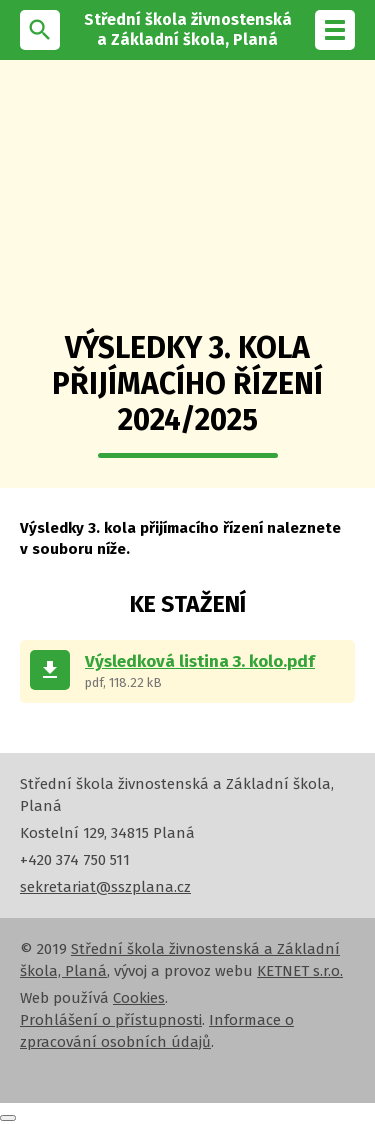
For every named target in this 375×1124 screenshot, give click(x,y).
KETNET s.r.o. (300, 971)
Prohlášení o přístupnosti (111, 1020)
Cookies (139, 998)
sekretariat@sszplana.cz (105, 887)
